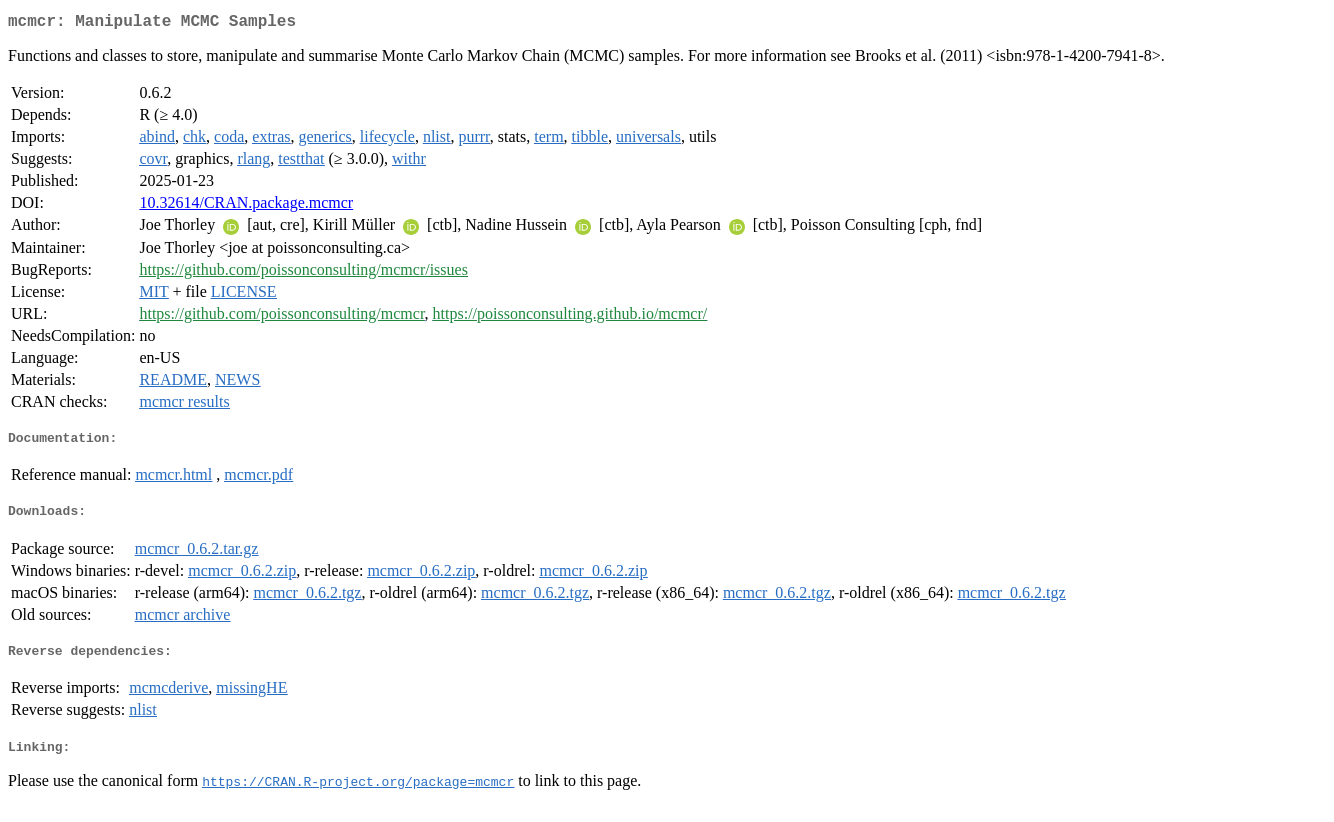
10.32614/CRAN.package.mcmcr (246, 206)
